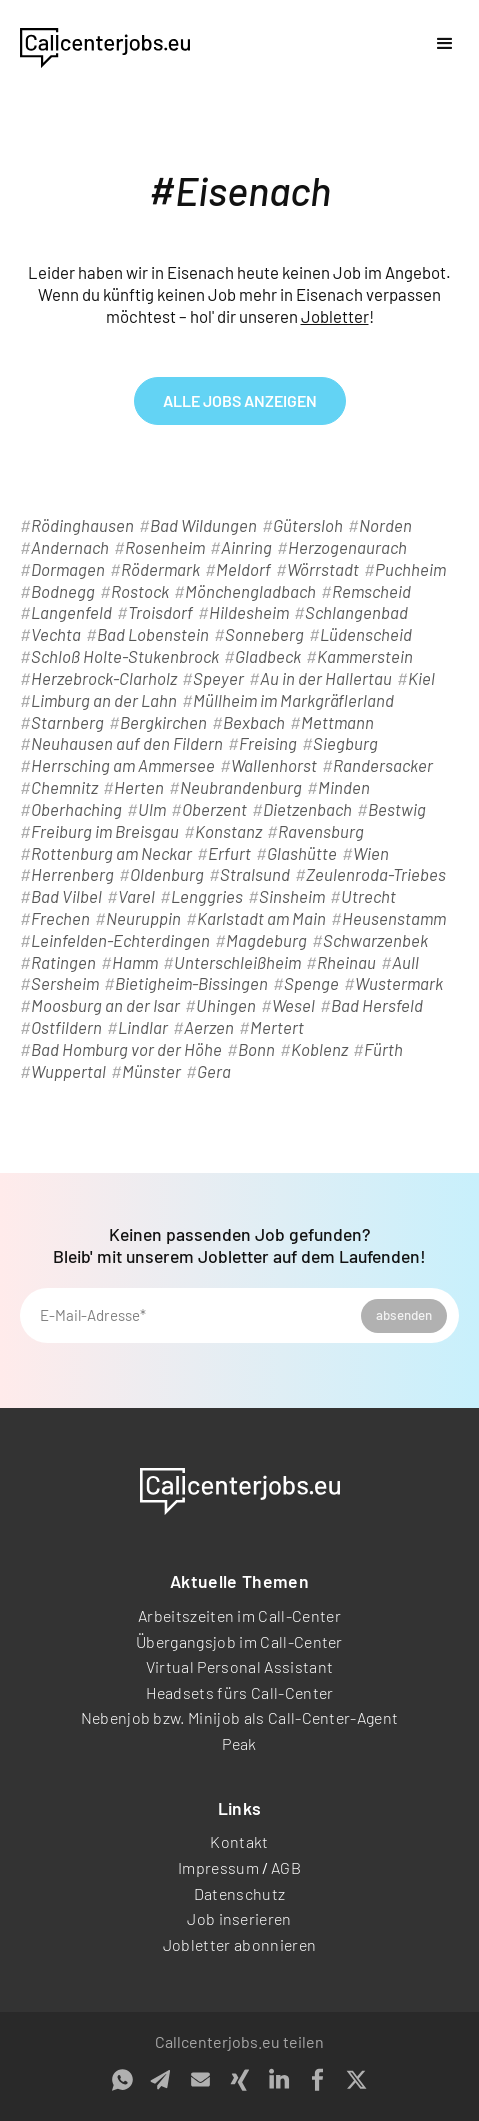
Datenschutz (240, 1893)
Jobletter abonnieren (239, 1944)
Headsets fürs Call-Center (240, 1692)
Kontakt (239, 1841)
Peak (239, 1743)
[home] (105, 44)
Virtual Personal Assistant (239, 1666)
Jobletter (335, 316)
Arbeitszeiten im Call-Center (239, 1615)
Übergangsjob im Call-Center (239, 1641)
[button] (445, 44)
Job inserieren (239, 1918)
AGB (286, 1867)
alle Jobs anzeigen (240, 400)
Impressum (218, 1867)
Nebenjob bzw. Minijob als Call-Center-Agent (240, 1717)
